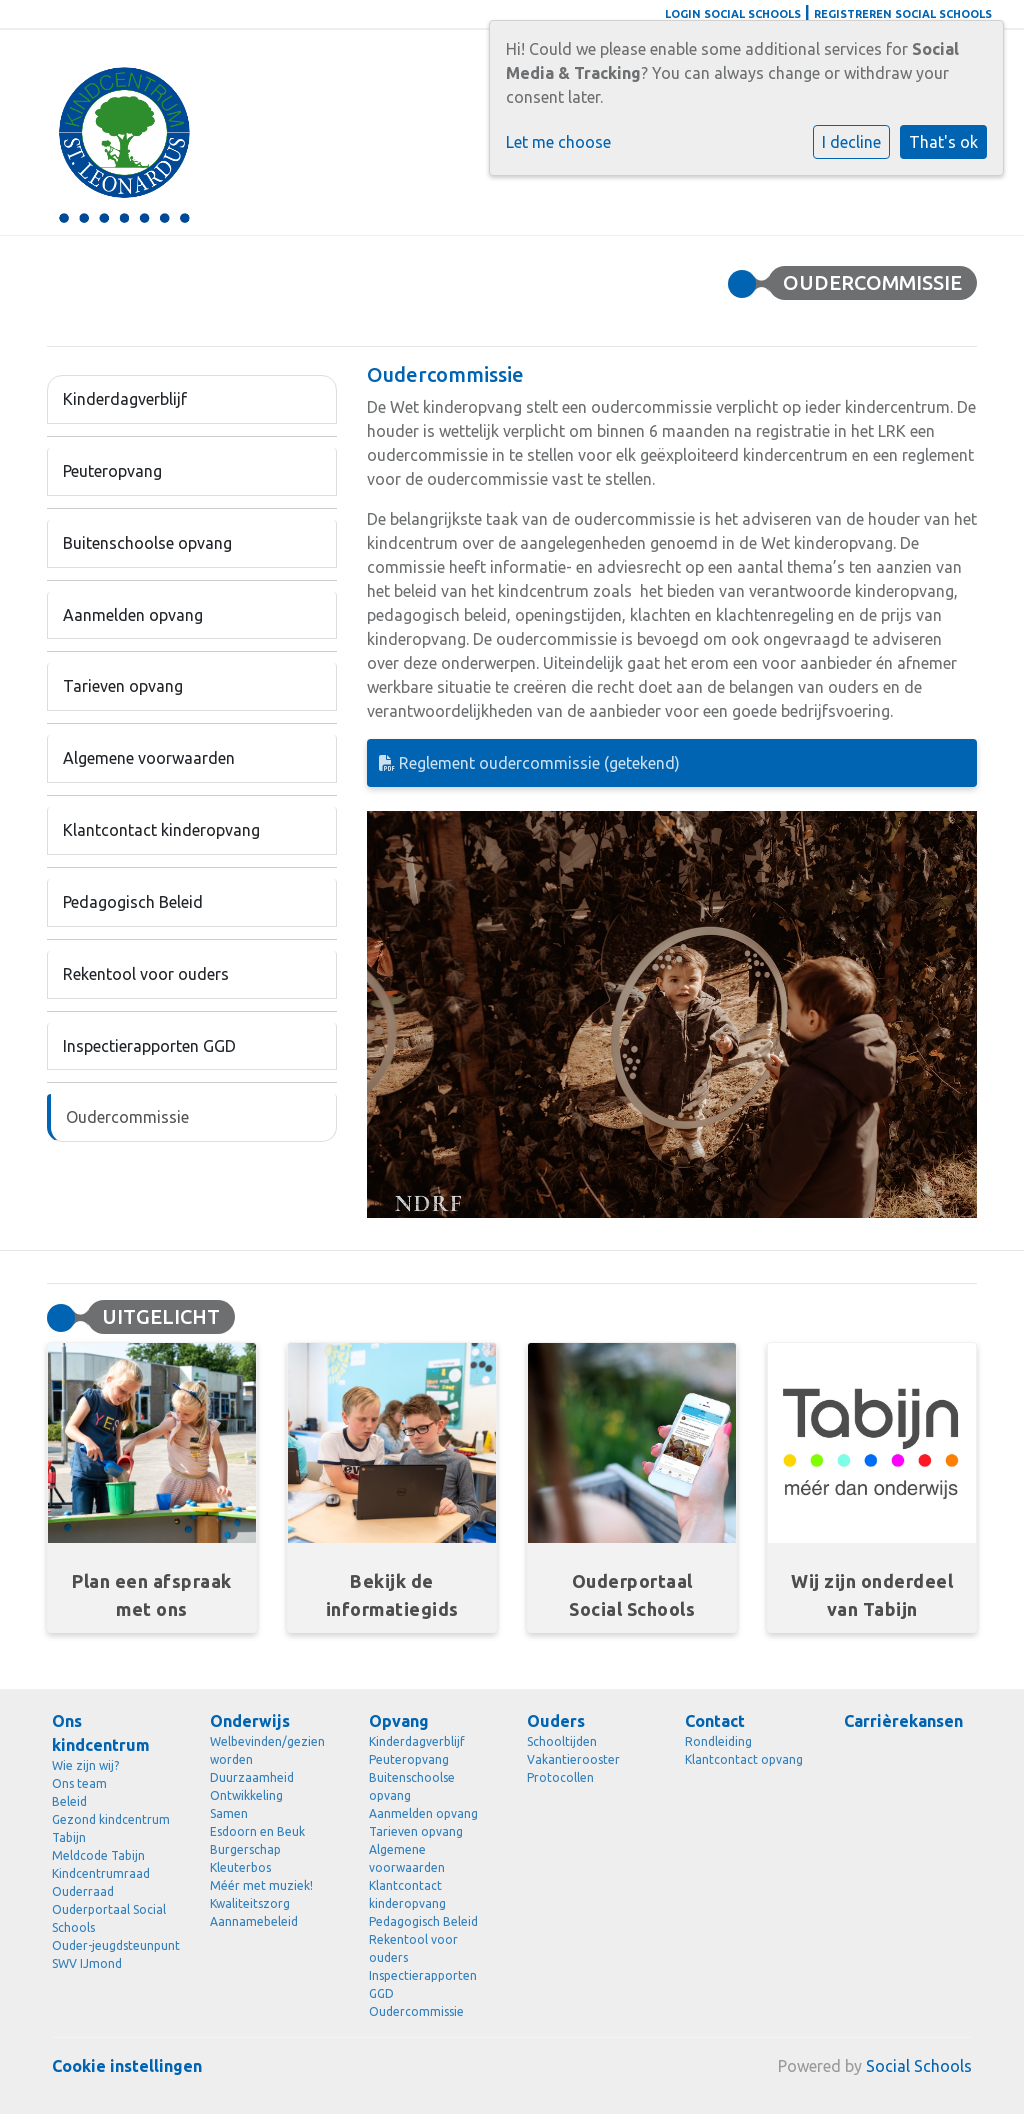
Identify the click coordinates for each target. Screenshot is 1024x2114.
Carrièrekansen (903, 1721)
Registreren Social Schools (903, 14)
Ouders (556, 1721)
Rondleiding (718, 1741)
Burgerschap (245, 1849)
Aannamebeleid (254, 1921)
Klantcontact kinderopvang (161, 830)
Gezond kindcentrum (111, 1819)
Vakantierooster (573, 1759)
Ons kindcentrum (101, 1733)
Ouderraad (83, 1891)
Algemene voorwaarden (149, 758)
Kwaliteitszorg (250, 1903)
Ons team (79, 1783)
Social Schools (919, 2066)
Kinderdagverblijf (125, 399)
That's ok (943, 142)
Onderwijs (250, 1721)
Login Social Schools (733, 14)
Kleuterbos (240, 1867)
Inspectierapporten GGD (149, 1046)
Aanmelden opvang (133, 615)
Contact (715, 1721)
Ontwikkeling (246, 1795)
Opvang (399, 1721)
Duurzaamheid (252, 1777)
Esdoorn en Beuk (257, 1831)
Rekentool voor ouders (146, 974)
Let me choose (558, 142)
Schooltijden (562, 1741)
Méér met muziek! (261, 1885)
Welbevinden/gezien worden (267, 1750)
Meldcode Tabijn (98, 1855)
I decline (851, 142)
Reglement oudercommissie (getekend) (529, 763)
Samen (229, 1813)
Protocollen (560, 1777)
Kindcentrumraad (101, 1873)
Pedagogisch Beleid (133, 902)
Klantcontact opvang (744, 1759)
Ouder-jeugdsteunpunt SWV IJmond (116, 1954)
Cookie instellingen (127, 2066)
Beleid (69, 1801)
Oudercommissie (127, 1117)
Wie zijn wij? (85, 1765)
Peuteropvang (112, 471)
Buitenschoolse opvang (147, 543)
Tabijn (69, 1837)
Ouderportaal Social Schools (109, 1918)
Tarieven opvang (123, 686)
